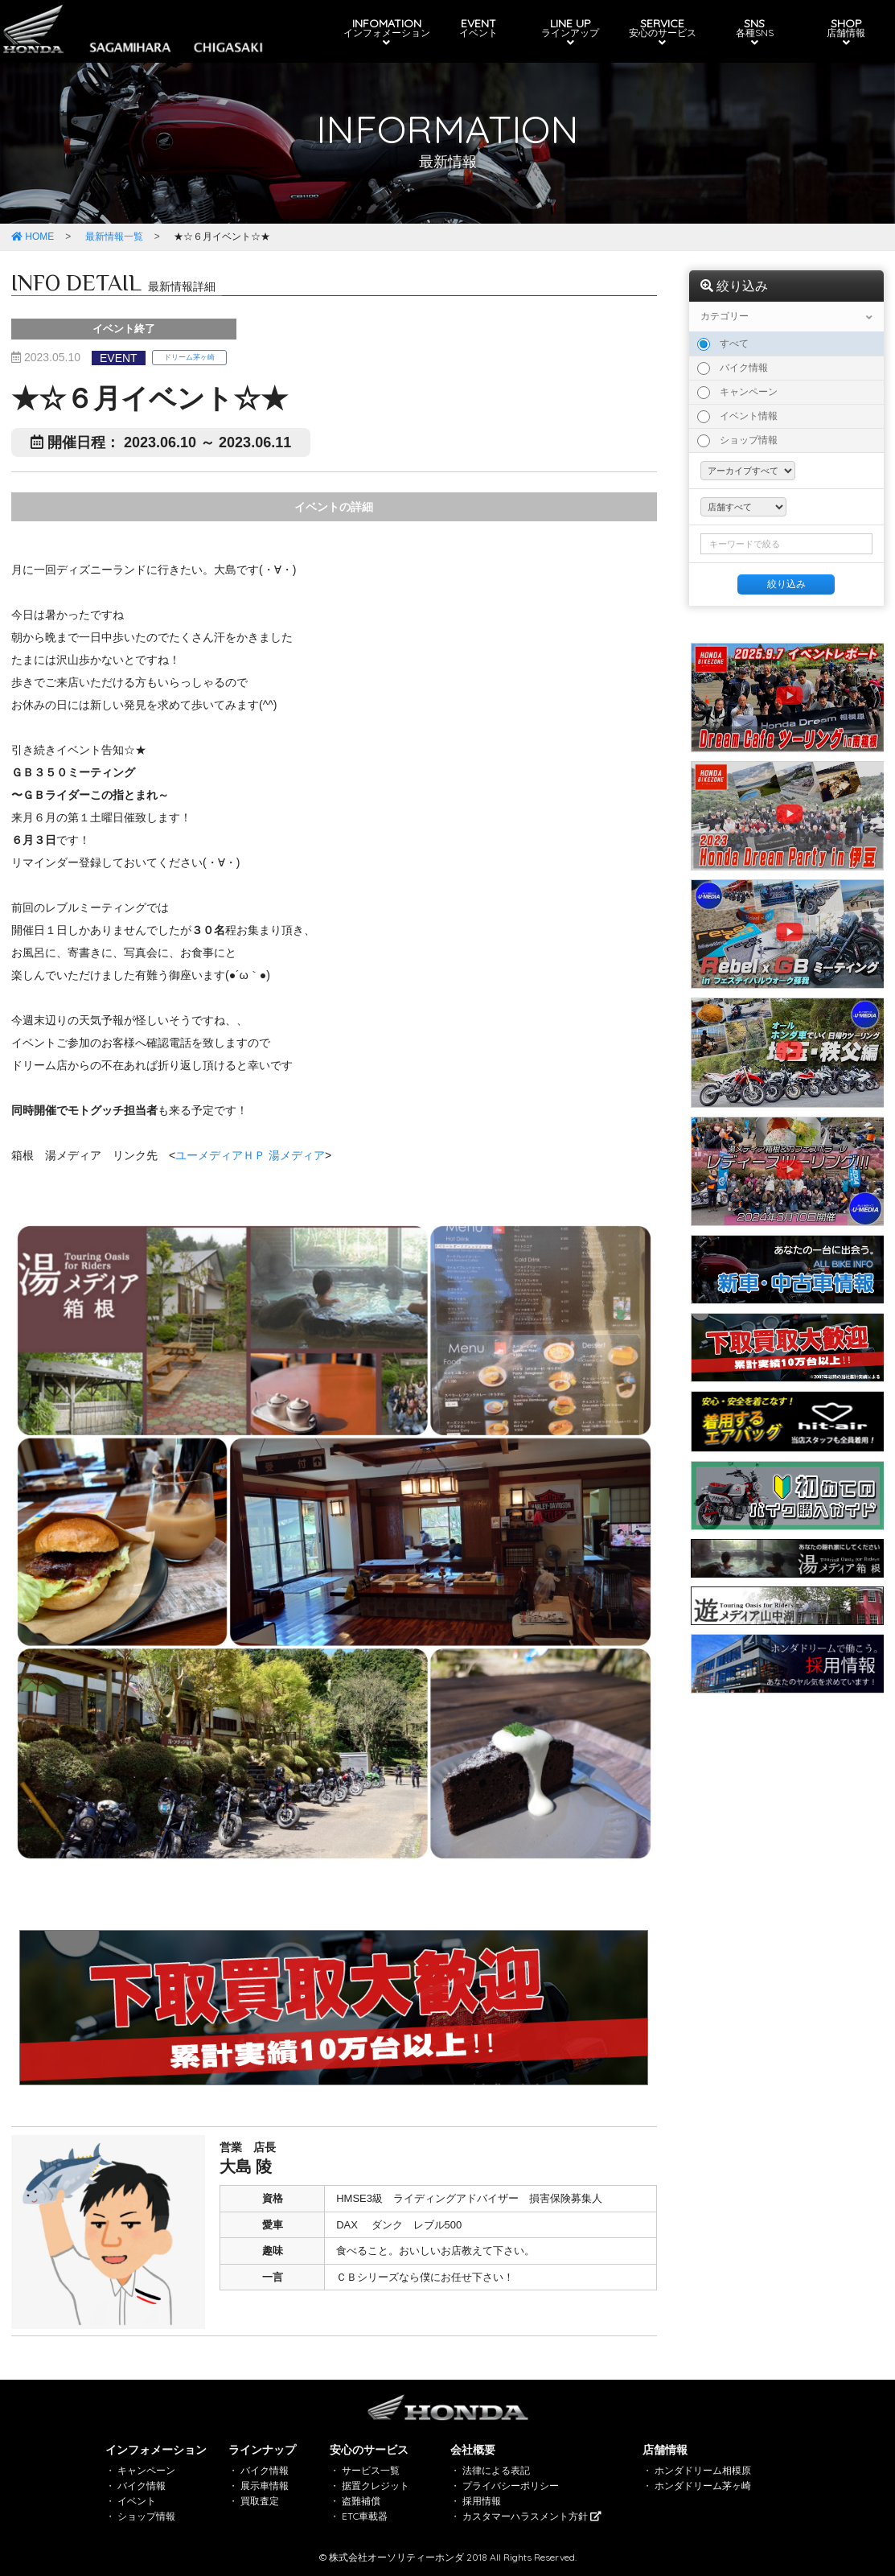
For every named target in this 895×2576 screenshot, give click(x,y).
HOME (32, 236)
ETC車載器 (365, 2516)
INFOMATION (387, 32)
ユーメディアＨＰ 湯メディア (250, 1155)
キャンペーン (737, 392)
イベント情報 (737, 416)
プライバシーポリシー (510, 2485)
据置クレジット (375, 2485)
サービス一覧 (371, 2470)
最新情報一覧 (114, 236)
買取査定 (259, 2501)
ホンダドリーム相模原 (703, 2470)
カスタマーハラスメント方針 (531, 2516)
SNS (751, 32)
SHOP (842, 32)
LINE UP (569, 32)
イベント (136, 2501)
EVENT (478, 27)
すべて (723, 344)
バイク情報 (732, 368)
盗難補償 (361, 2501)
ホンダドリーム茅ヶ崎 (703, 2485)
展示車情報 (264, 2485)
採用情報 (481, 2501)
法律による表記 (496, 2470)
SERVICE (660, 32)
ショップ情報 (737, 440)
